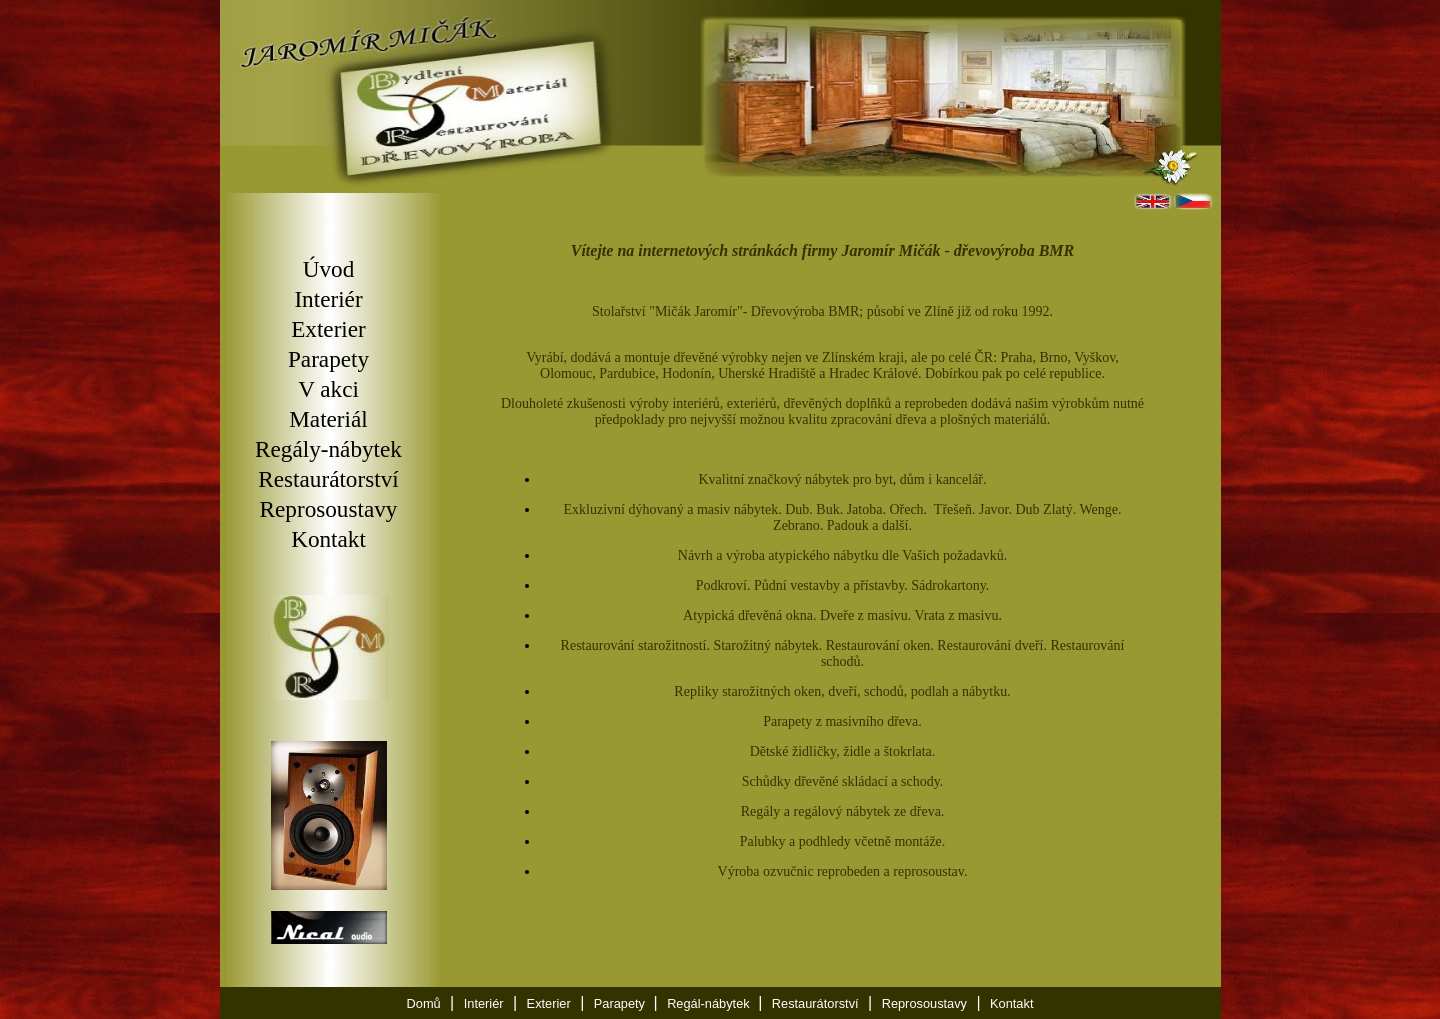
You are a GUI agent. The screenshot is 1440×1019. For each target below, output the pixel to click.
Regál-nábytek (710, 1003)
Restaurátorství (328, 479)
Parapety (328, 359)
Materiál (328, 419)
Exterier (328, 329)
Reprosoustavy (329, 509)
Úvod (329, 269)
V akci (328, 389)
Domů (424, 1003)
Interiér (328, 299)
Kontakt (328, 539)
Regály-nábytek (328, 449)
